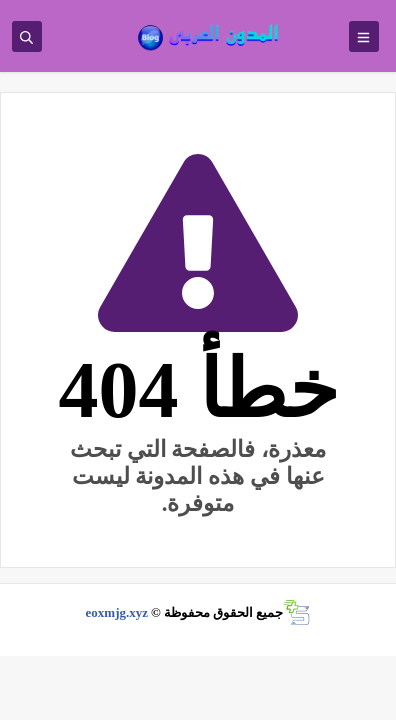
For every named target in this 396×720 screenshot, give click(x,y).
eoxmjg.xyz (117, 612)
